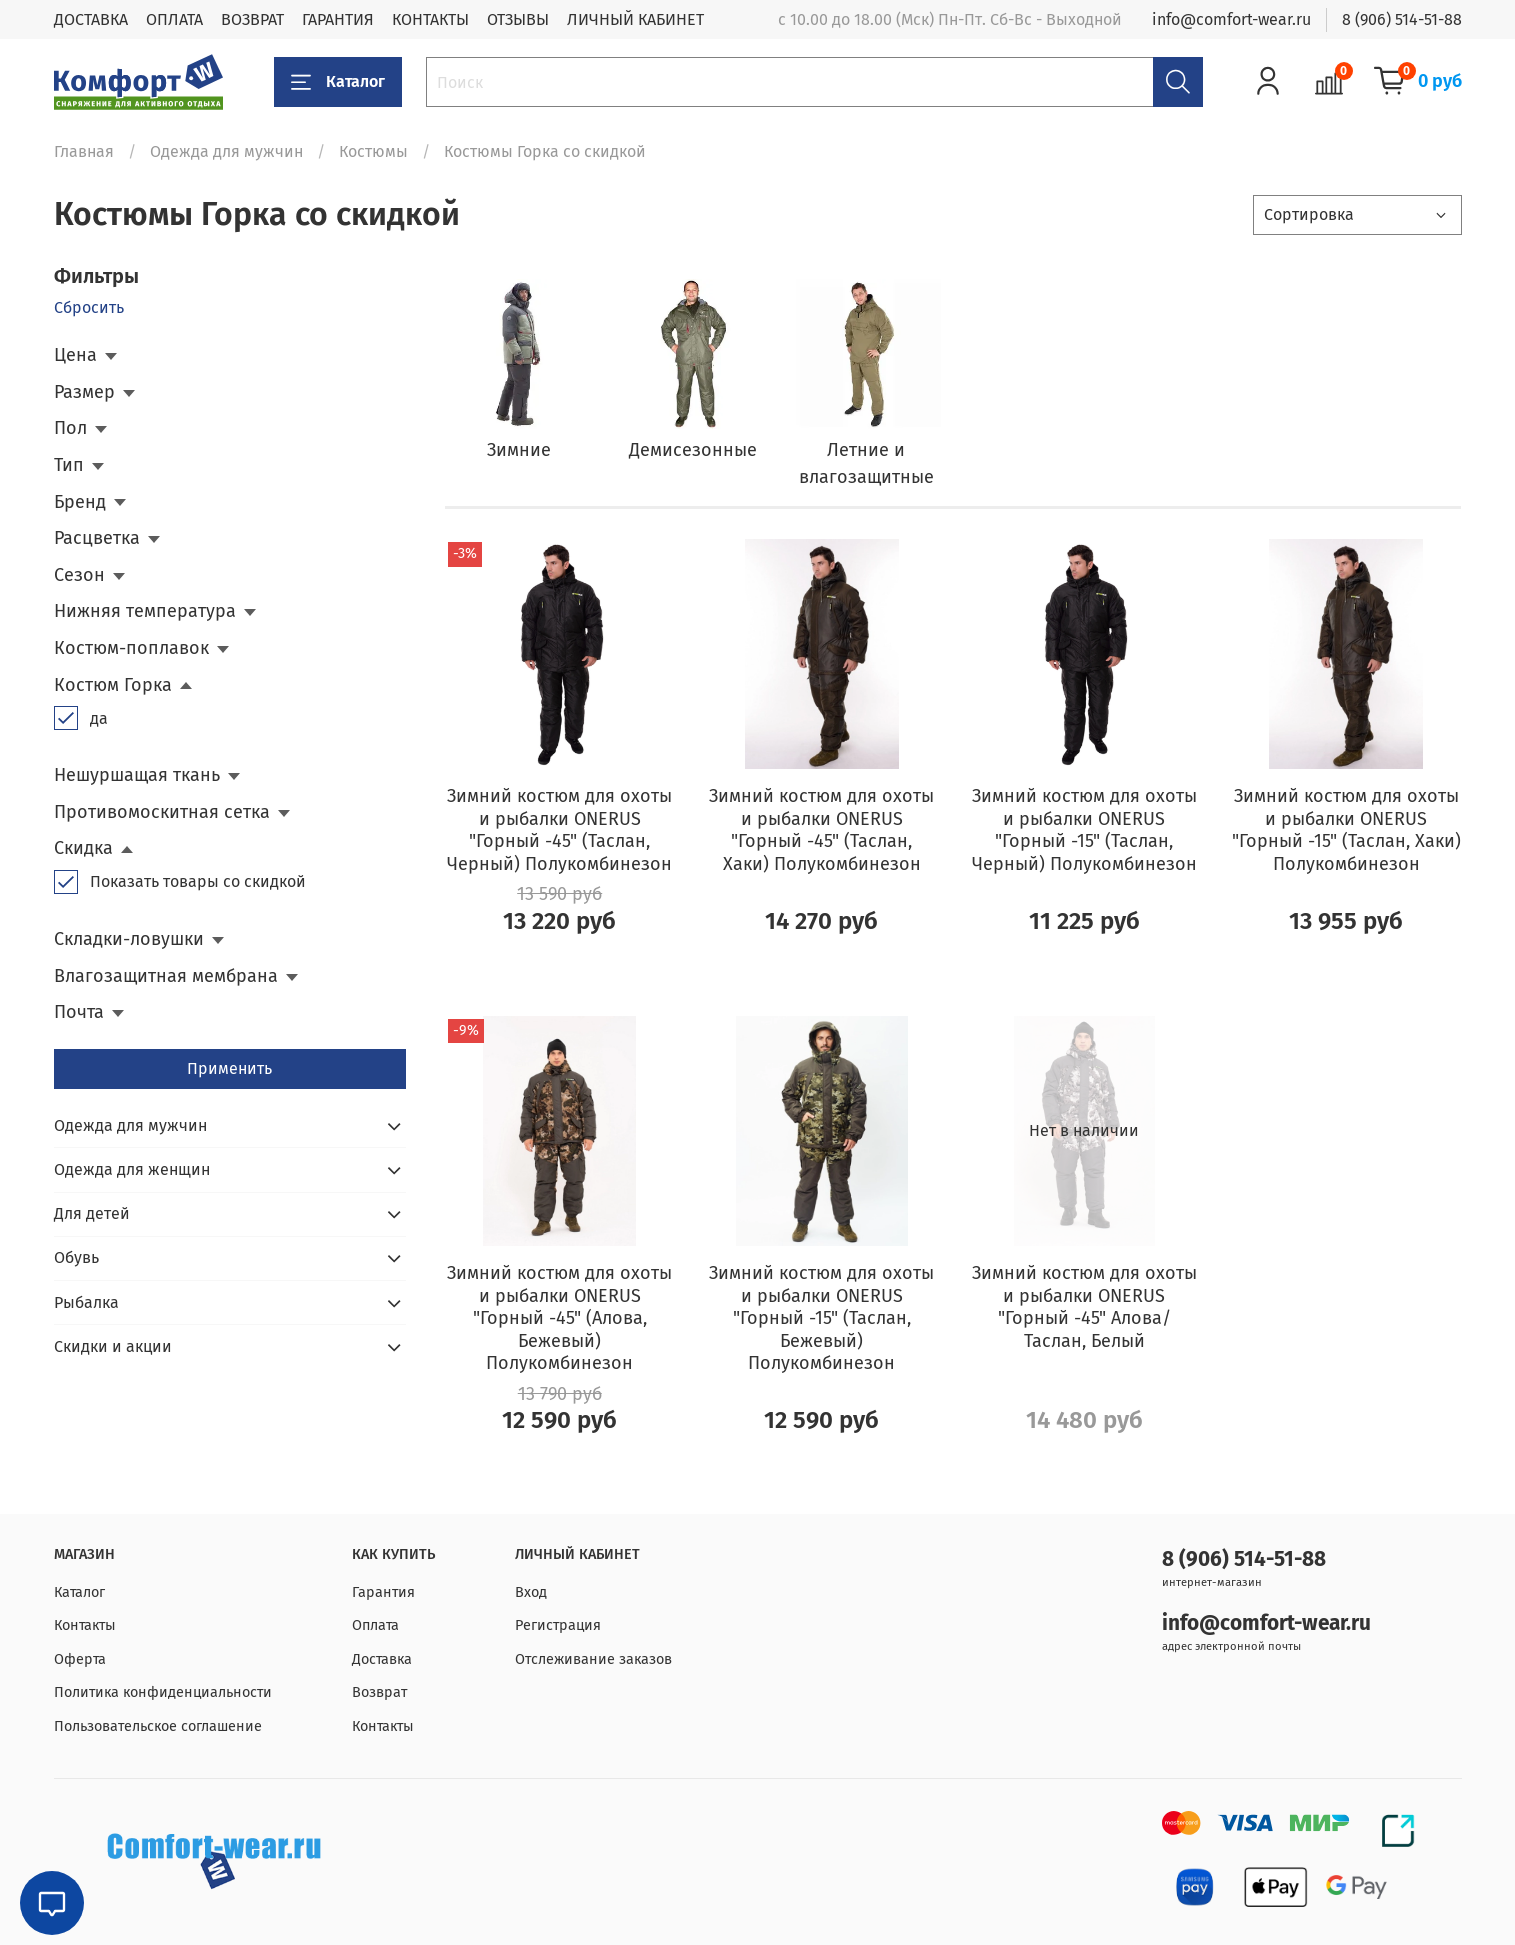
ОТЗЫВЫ (518, 19)
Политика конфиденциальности (163, 1692)
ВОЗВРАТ (252, 19)
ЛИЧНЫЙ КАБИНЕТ (635, 19)
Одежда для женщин (132, 1169)
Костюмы (373, 151)
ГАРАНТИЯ (338, 19)
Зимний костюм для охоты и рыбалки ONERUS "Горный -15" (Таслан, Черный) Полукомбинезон (1084, 830)
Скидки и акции (113, 1346)
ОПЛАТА (174, 19)
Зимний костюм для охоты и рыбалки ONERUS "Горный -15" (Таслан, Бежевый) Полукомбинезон (821, 1318)
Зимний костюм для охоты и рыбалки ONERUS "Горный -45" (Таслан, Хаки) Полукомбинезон (821, 830)
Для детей (92, 1213)
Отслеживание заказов (593, 1659)
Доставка (382, 1659)
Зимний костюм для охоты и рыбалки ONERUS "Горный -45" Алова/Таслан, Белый (1084, 1307)
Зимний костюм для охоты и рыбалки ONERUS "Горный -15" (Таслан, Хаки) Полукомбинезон (1346, 830)
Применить (229, 1068)
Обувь (76, 1257)
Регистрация (558, 1625)
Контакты (85, 1625)
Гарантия (383, 1592)
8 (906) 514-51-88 (1402, 19)
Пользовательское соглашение (158, 1726)
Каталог (338, 82)
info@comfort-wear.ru (1231, 19)
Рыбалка (86, 1302)
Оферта (80, 1659)
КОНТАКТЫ (430, 19)
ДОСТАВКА (91, 19)
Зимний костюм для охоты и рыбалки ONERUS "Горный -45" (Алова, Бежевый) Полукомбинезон (559, 1318)
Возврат (379, 1692)
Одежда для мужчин (226, 151)
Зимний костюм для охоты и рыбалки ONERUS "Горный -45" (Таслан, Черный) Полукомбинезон (559, 830)
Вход (531, 1592)
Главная (84, 151)
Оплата (375, 1625)
